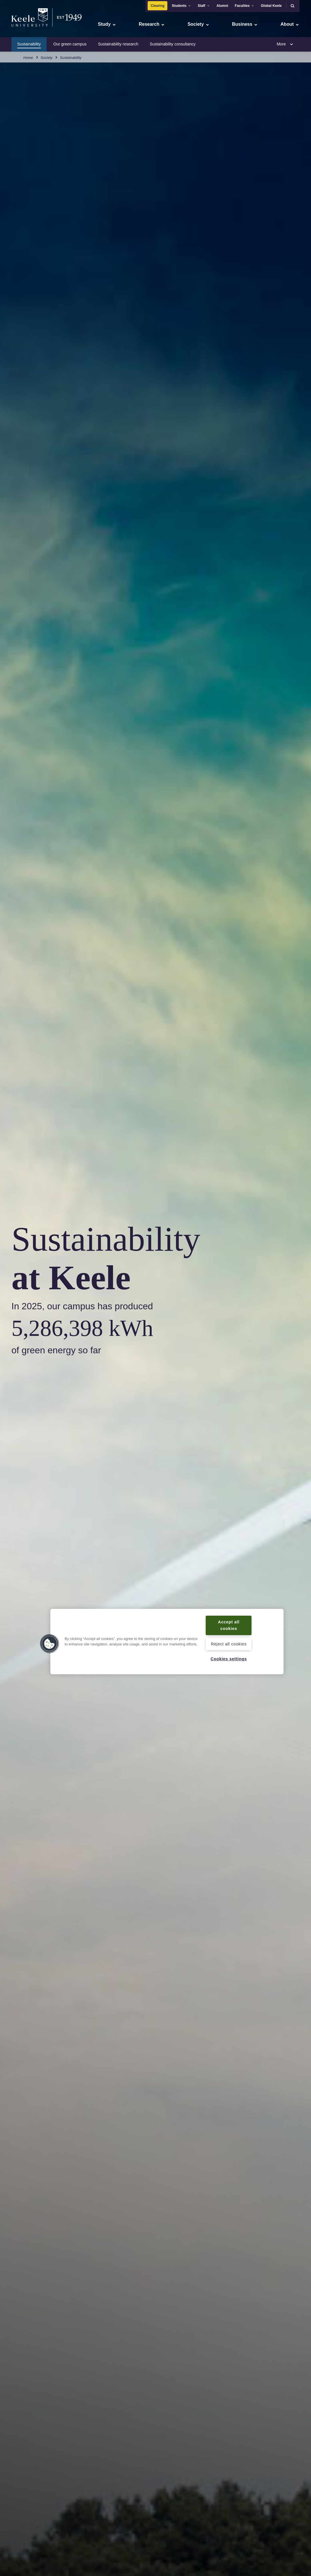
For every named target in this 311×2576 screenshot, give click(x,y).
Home (28, 57)
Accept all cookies (228, 1625)
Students (181, 6)
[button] (292, 6)
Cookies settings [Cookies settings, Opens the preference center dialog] (229, 1659)
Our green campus (70, 44)
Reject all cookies (229, 1644)
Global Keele (271, 6)
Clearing (158, 6)
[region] (167, 1641)
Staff (204, 6)
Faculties (244, 6)
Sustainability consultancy (172, 44)
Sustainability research (118, 44)
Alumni (222, 6)
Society (47, 57)
